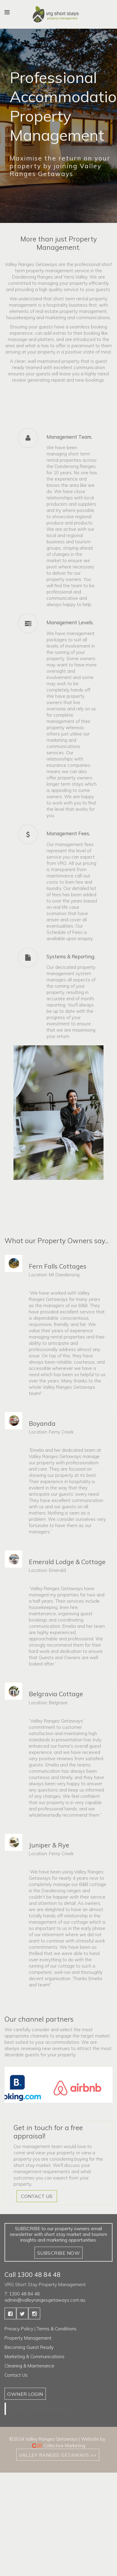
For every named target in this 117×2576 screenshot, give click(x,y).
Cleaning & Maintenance (29, 2366)
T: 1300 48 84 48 (22, 2294)
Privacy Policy (18, 2329)
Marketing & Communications (34, 2356)
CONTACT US (36, 2196)
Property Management (28, 2338)
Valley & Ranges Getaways (40, 2409)
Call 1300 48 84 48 (32, 2274)
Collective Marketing (64, 2445)
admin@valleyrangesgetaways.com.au (44, 2300)
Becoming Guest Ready (29, 2347)
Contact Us (16, 2375)
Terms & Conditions (56, 2329)
